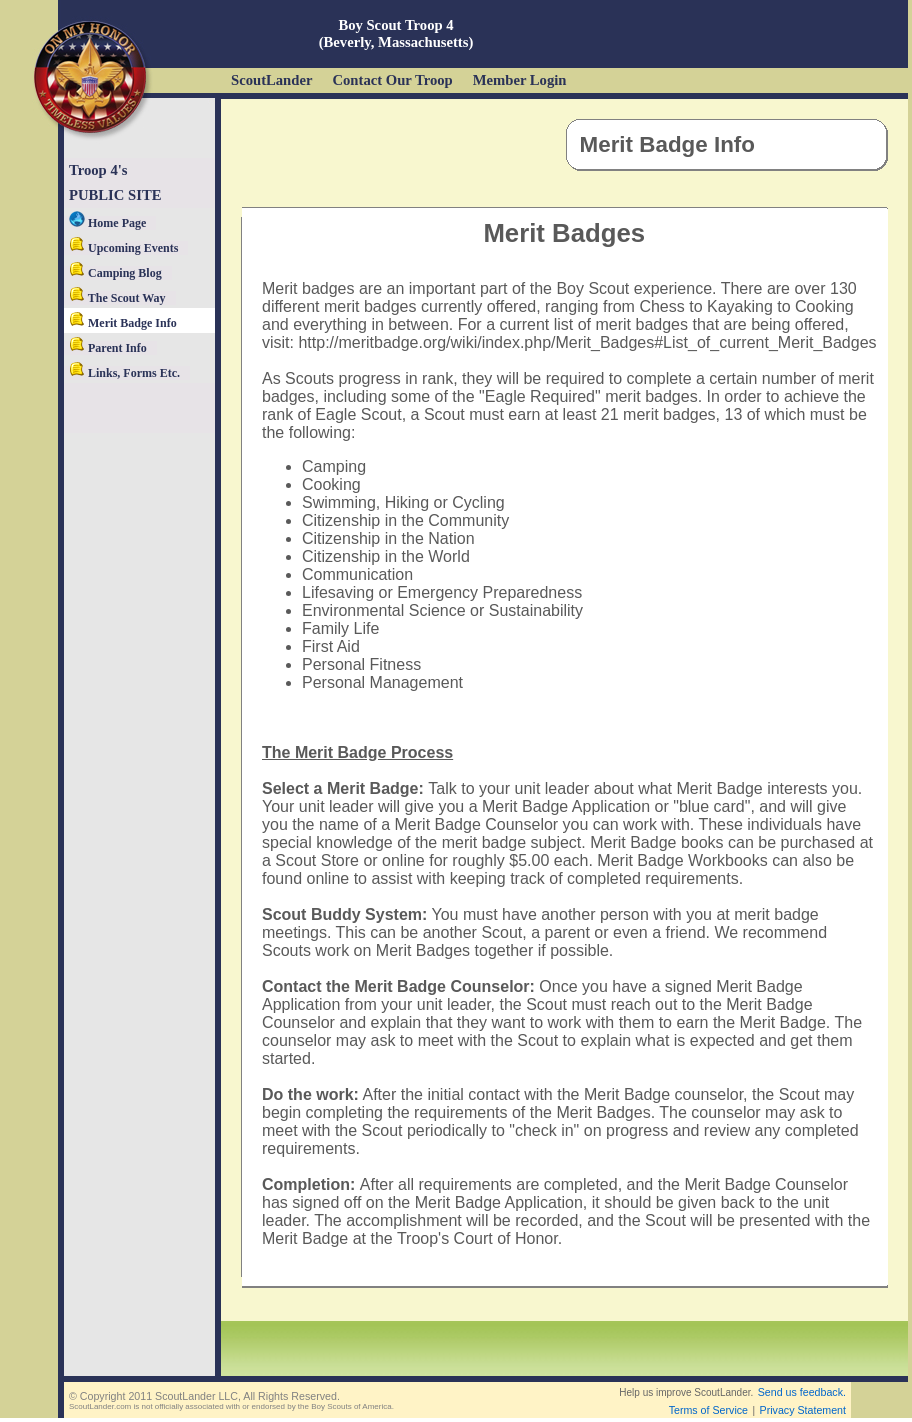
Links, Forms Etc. (124, 373)
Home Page (107, 223)
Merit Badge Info (123, 323)
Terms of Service (708, 1410)
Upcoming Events (123, 248)
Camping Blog (115, 273)
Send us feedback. (802, 1392)
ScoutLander (271, 80)
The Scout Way (117, 298)
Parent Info (108, 348)
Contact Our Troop (392, 80)
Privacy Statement (803, 1410)
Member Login (520, 80)
